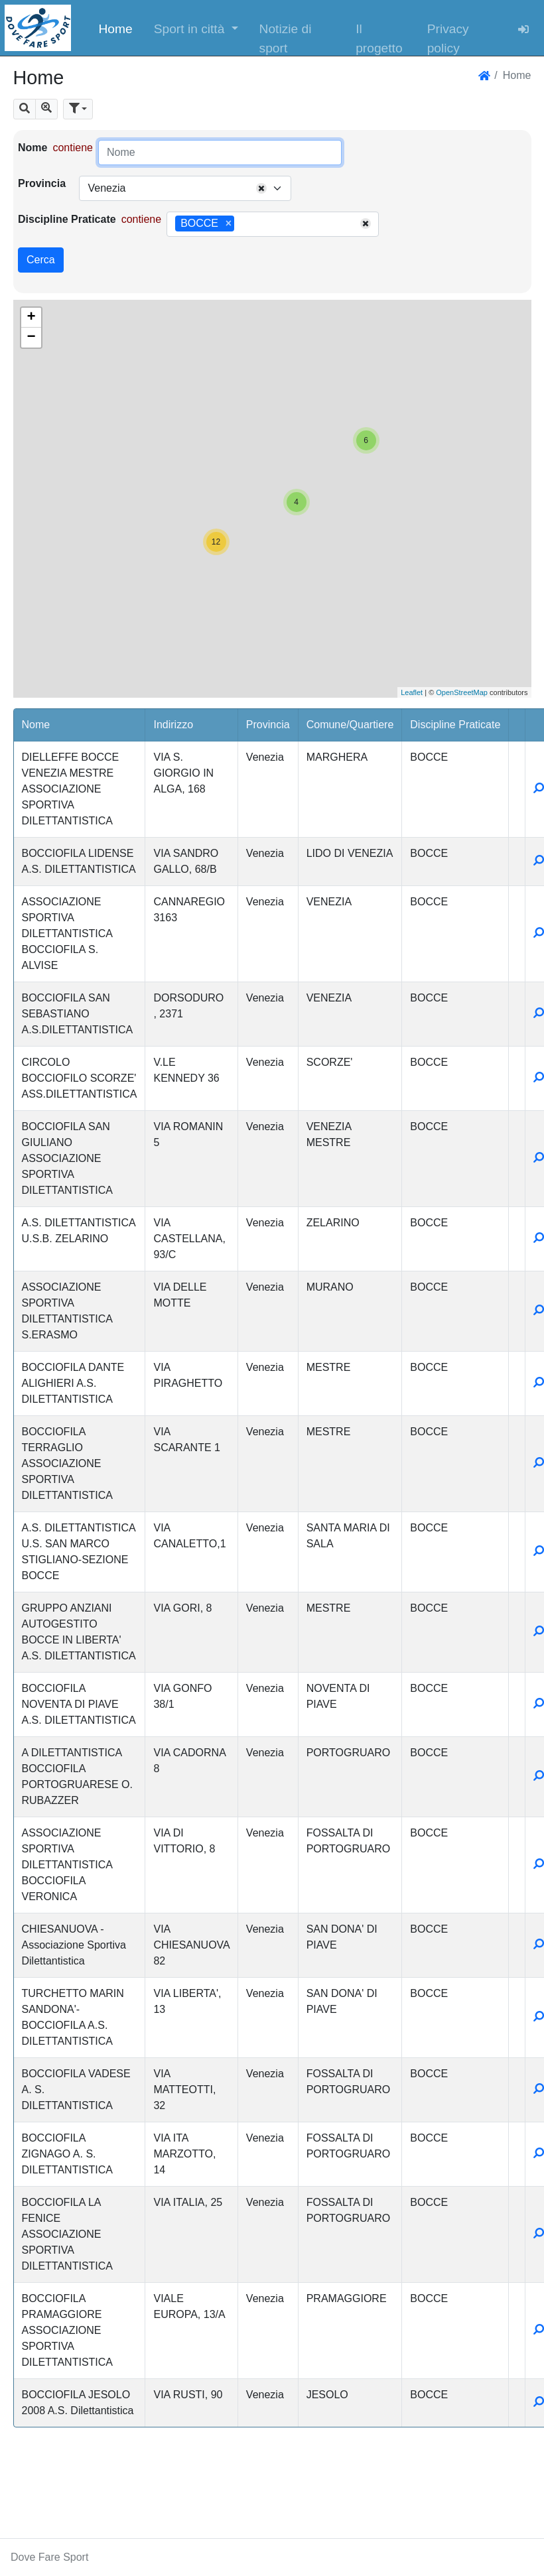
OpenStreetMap (462, 692)
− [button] (31, 338)
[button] (196, 28)
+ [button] (31, 318)
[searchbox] (242, 224)
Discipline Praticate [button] (455, 724)
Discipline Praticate (67, 219)
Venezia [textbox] (106, 188)
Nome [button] (36, 724)
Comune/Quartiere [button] (350, 724)
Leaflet (412, 692)
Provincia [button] (268, 724)
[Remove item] (228, 223)
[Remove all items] (261, 188)
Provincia (42, 183)
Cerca (41, 259)
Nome (32, 147)
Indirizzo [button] (173, 724)
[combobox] (185, 188)
